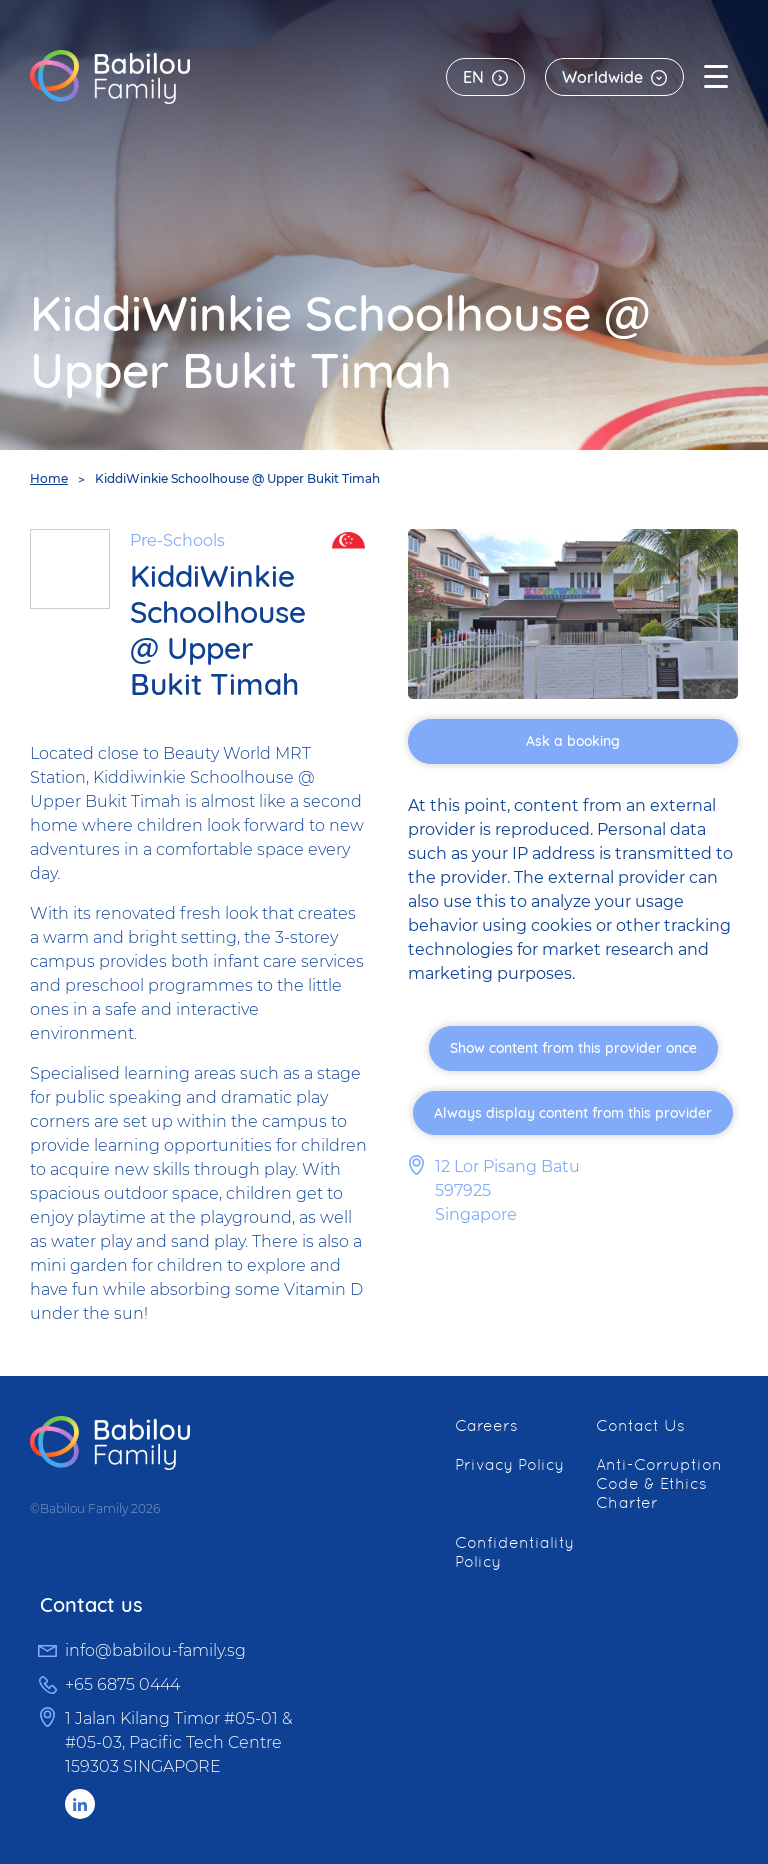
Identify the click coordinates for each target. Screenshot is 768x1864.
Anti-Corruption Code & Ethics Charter (659, 1483)
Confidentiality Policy (514, 1552)
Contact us (91, 1604)
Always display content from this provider (573, 1113)
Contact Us (640, 1425)
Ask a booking (573, 741)
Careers (486, 1425)
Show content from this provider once (573, 1048)
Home (49, 478)
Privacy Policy (509, 1464)
